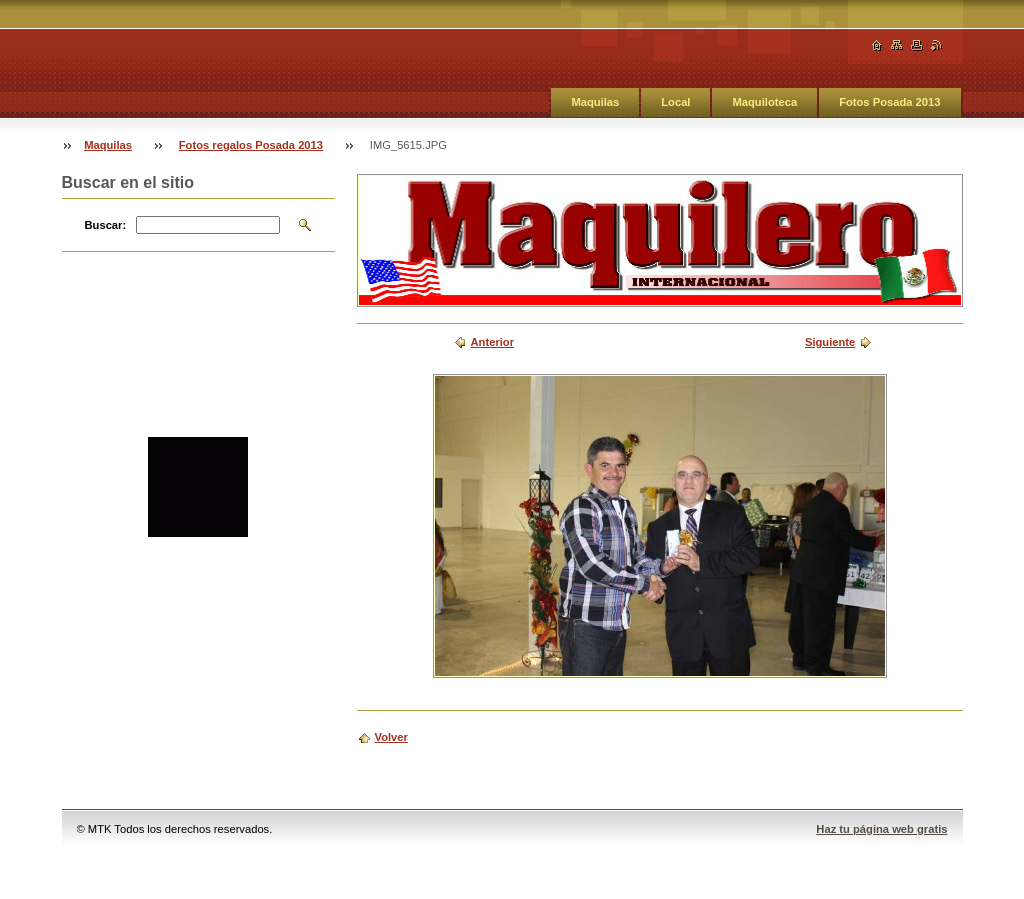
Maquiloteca (764, 102)
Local (675, 102)
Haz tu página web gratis (881, 829)
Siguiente (830, 342)
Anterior (493, 342)
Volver (391, 737)
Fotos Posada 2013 (889, 102)
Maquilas (595, 102)
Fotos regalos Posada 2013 (251, 145)
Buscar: (106, 225)
